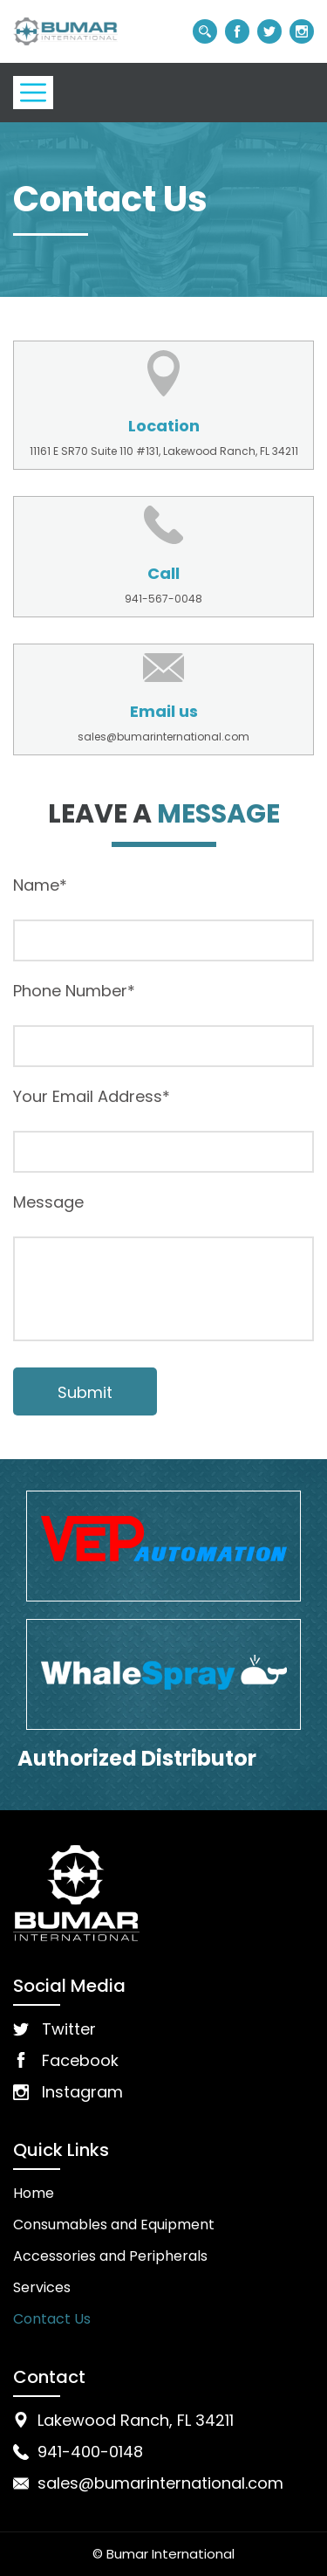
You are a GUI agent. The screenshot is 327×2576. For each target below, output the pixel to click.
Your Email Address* (91, 1097)
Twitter (69, 2029)
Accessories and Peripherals (110, 2256)
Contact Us (52, 2319)
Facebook (80, 2060)
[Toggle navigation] (33, 92)
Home (33, 2193)
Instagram (82, 2092)
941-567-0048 (163, 598)
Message (48, 1202)
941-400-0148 (90, 2451)
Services (42, 2287)
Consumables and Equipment (114, 2224)
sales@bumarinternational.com (163, 736)
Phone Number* (74, 991)
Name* (40, 885)
